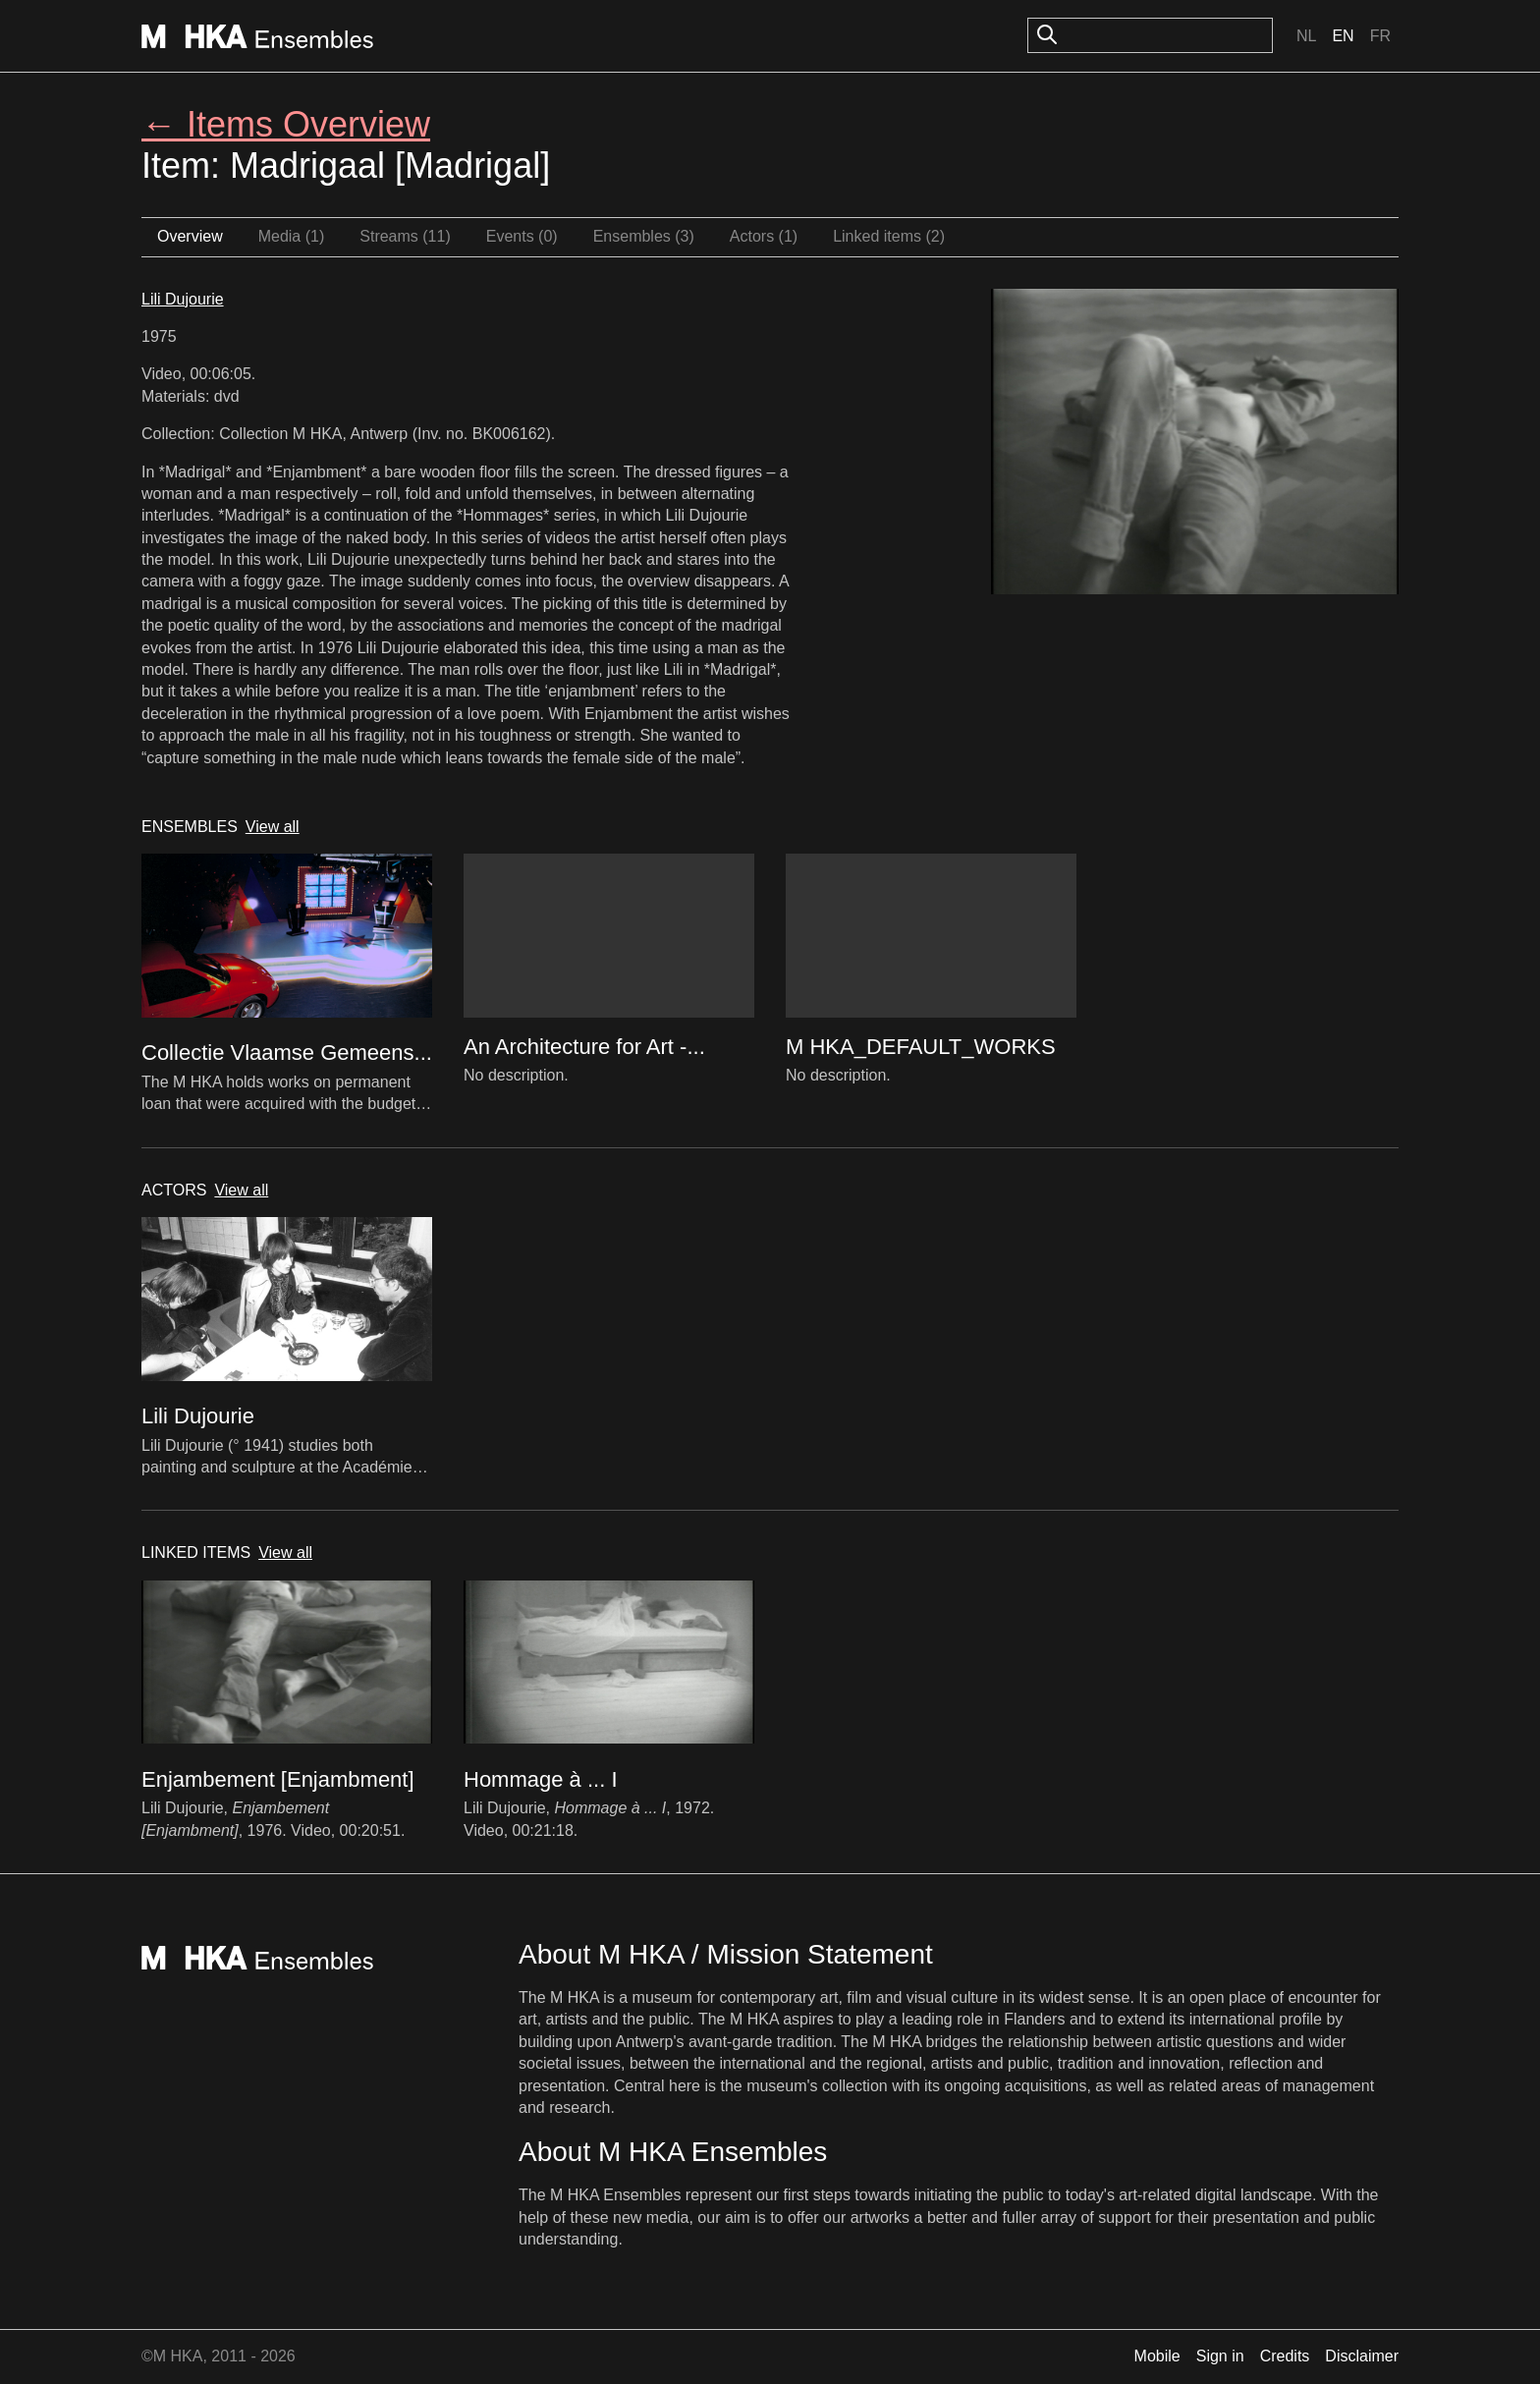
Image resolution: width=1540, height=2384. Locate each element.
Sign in (1220, 2356)
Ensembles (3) (643, 236)
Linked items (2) (889, 236)
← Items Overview (285, 124)
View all (273, 826)
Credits (1285, 2356)
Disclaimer (1362, 2356)
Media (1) (291, 236)
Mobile (1157, 2356)
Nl (1306, 36)
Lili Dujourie (182, 299)
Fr (1380, 36)
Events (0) (522, 236)
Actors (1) (764, 236)
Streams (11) (404, 236)
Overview (190, 236)
